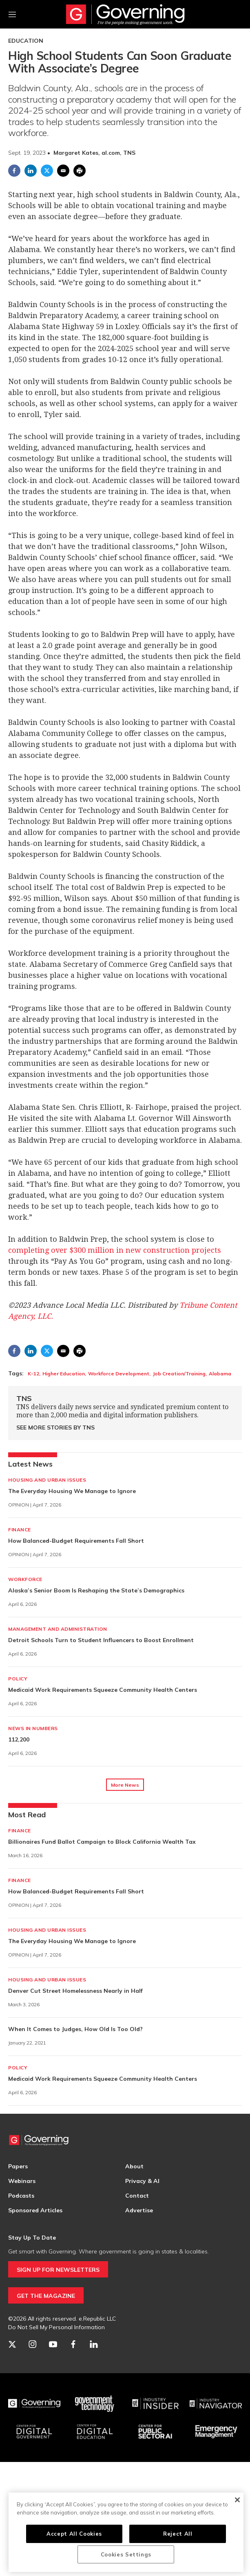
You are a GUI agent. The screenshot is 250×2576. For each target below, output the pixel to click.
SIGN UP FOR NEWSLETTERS (58, 2269)
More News (125, 1785)
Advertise (139, 2210)
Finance (19, 1529)
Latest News (30, 1464)
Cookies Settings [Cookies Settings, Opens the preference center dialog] (126, 2554)
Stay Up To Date (32, 2237)
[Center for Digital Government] (34, 2432)
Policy (17, 1679)
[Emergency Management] (216, 2432)
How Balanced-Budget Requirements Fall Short (76, 1540)
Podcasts (21, 2195)
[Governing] (34, 2403)
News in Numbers (33, 1728)
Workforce (25, 1579)
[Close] (237, 2500)
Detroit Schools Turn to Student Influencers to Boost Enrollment (101, 1640)
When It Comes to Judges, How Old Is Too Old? (75, 2029)
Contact (137, 2195)
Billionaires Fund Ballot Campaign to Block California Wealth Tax (102, 1841)
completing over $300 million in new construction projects (114, 1250)
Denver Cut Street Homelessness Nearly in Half (75, 1990)
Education (25, 40)
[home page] (125, 14)
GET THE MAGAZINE (46, 2295)
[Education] (95, 2432)
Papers (18, 2166)
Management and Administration (57, 1629)
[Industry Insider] (155, 2403)
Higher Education (63, 1373)
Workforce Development (118, 1373)
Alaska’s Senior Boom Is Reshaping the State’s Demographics (96, 1590)
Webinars (21, 2181)
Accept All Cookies (74, 2533)
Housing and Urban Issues (47, 1480)
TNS (24, 1398)
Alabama (220, 1373)
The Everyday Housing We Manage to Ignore (72, 1491)
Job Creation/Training (179, 1373)
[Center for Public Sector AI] (155, 2432)
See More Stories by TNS (55, 1427)
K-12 (33, 1373)
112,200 (18, 1739)
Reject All (177, 2533)
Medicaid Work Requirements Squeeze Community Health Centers (102, 1689)
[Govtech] (95, 2403)
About (134, 2166)
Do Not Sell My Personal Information (56, 2327)
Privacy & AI (142, 2181)
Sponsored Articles (35, 2210)
